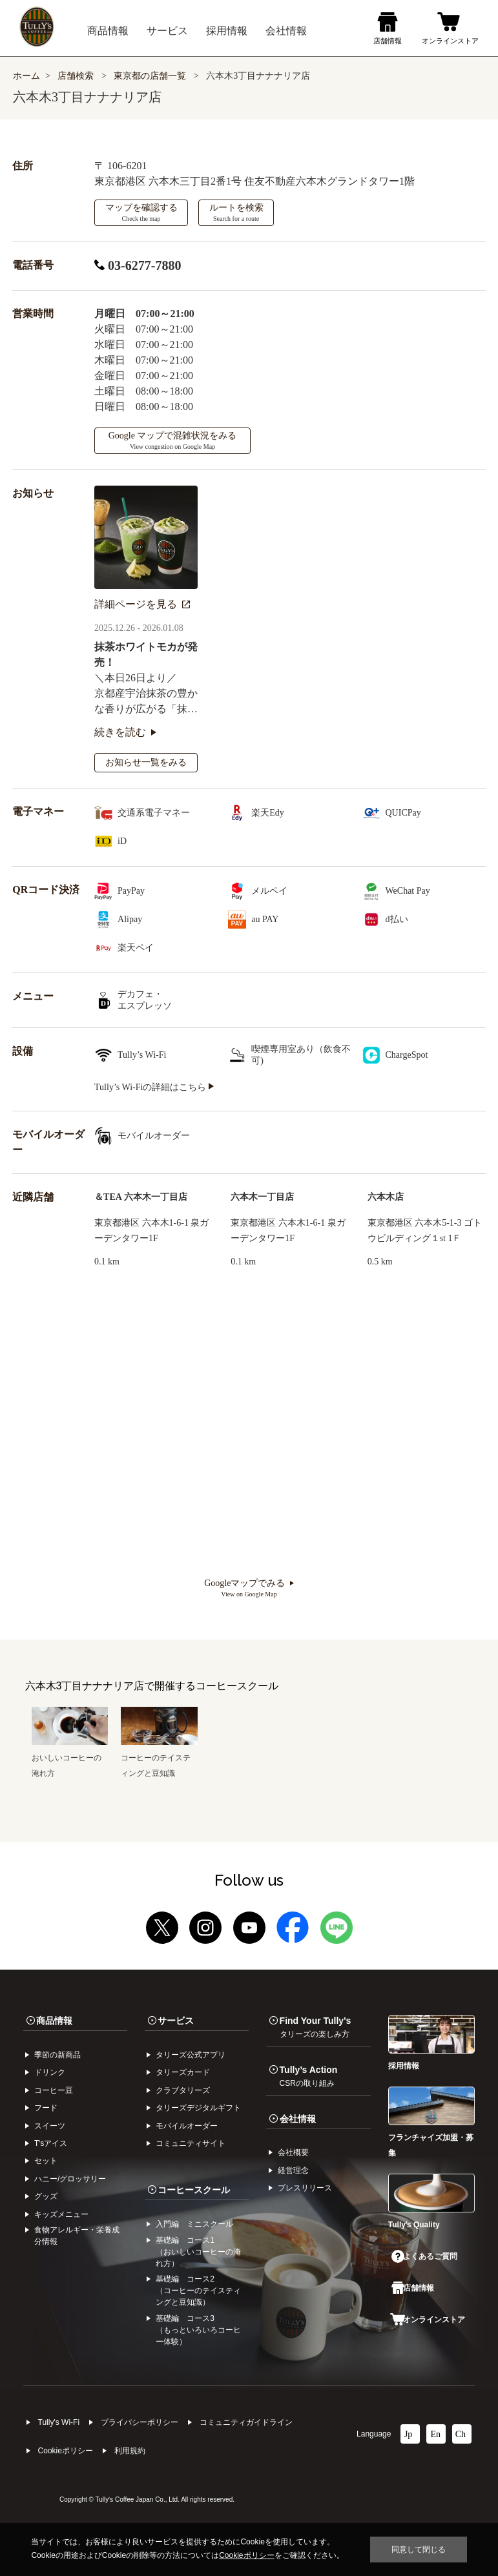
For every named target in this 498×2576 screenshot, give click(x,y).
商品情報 (54, 2020)
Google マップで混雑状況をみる (173, 440)
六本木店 (386, 1197)
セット (45, 2160)
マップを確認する (141, 212)
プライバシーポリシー (139, 2422)
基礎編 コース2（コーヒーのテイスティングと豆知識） (198, 2290)
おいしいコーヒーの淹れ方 (70, 1758)
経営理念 (293, 2170)
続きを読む (125, 731)
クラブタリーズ (183, 2090)
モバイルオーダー (187, 2125)
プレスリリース (305, 2187)
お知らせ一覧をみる (146, 762)
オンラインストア (428, 2319)
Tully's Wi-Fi (59, 2422)
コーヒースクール (194, 2190)
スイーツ (49, 2125)
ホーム (26, 76)
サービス (176, 2020)
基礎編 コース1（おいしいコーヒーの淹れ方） (198, 2252)
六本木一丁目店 (262, 1197)
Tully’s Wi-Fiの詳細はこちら (154, 1087)
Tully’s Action (309, 2076)
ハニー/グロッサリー (70, 2178)
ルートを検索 (236, 212)
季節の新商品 (57, 2054)
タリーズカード (183, 2072)
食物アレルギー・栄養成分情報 (76, 2235)
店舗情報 (413, 2288)
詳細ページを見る (142, 604)
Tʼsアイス (50, 2143)
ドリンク (49, 2072)
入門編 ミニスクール (194, 2224)
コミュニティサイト (190, 2143)
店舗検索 (75, 76)
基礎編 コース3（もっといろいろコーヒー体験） (198, 2330)
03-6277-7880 (137, 265)
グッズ (45, 2196)
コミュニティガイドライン (246, 2422)
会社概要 (293, 2152)
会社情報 (298, 2119)
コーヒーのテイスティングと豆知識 (159, 1758)
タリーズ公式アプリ (190, 2054)
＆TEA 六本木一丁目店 (140, 1197)
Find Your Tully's (315, 2027)
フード (45, 2107)
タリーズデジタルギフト (198, 2107)
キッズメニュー (61, 2214)
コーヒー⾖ (53, 2090)
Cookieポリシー (65, 2450)
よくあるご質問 (424, 2256)
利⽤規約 (129, 2450)
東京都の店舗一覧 (151, 76)
